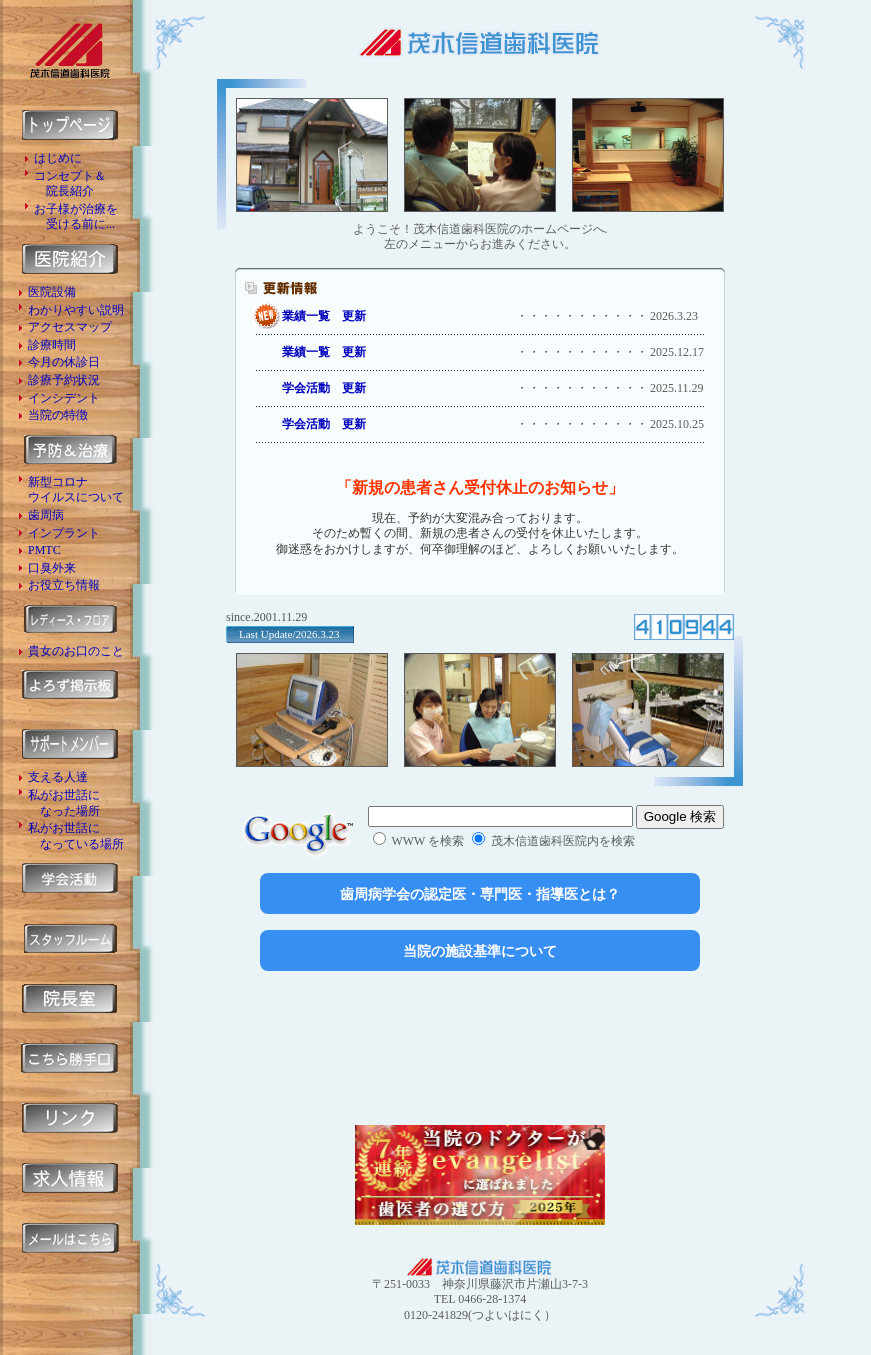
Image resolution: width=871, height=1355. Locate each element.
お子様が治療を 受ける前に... (76, 217)
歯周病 (46, 515)
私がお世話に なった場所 (64, 803)
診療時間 (52, 345)
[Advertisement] (480, 1048)
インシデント (64, 398)
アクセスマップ (70, 327)
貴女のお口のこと (76, 651)
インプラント (64, 533)
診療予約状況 (64, 380)
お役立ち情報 (64, 585)
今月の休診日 (64, 362)
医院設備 (52, 292)
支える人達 (58, 777)
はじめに (58, 158)
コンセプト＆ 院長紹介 (70, 184)
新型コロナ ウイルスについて (76, 490)
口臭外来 (52, 568)
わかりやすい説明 (76, 310)
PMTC (44, 550)
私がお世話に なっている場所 (76, 836)
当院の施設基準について (480, 951)
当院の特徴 (58, 415)
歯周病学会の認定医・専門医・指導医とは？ (480, 894)
